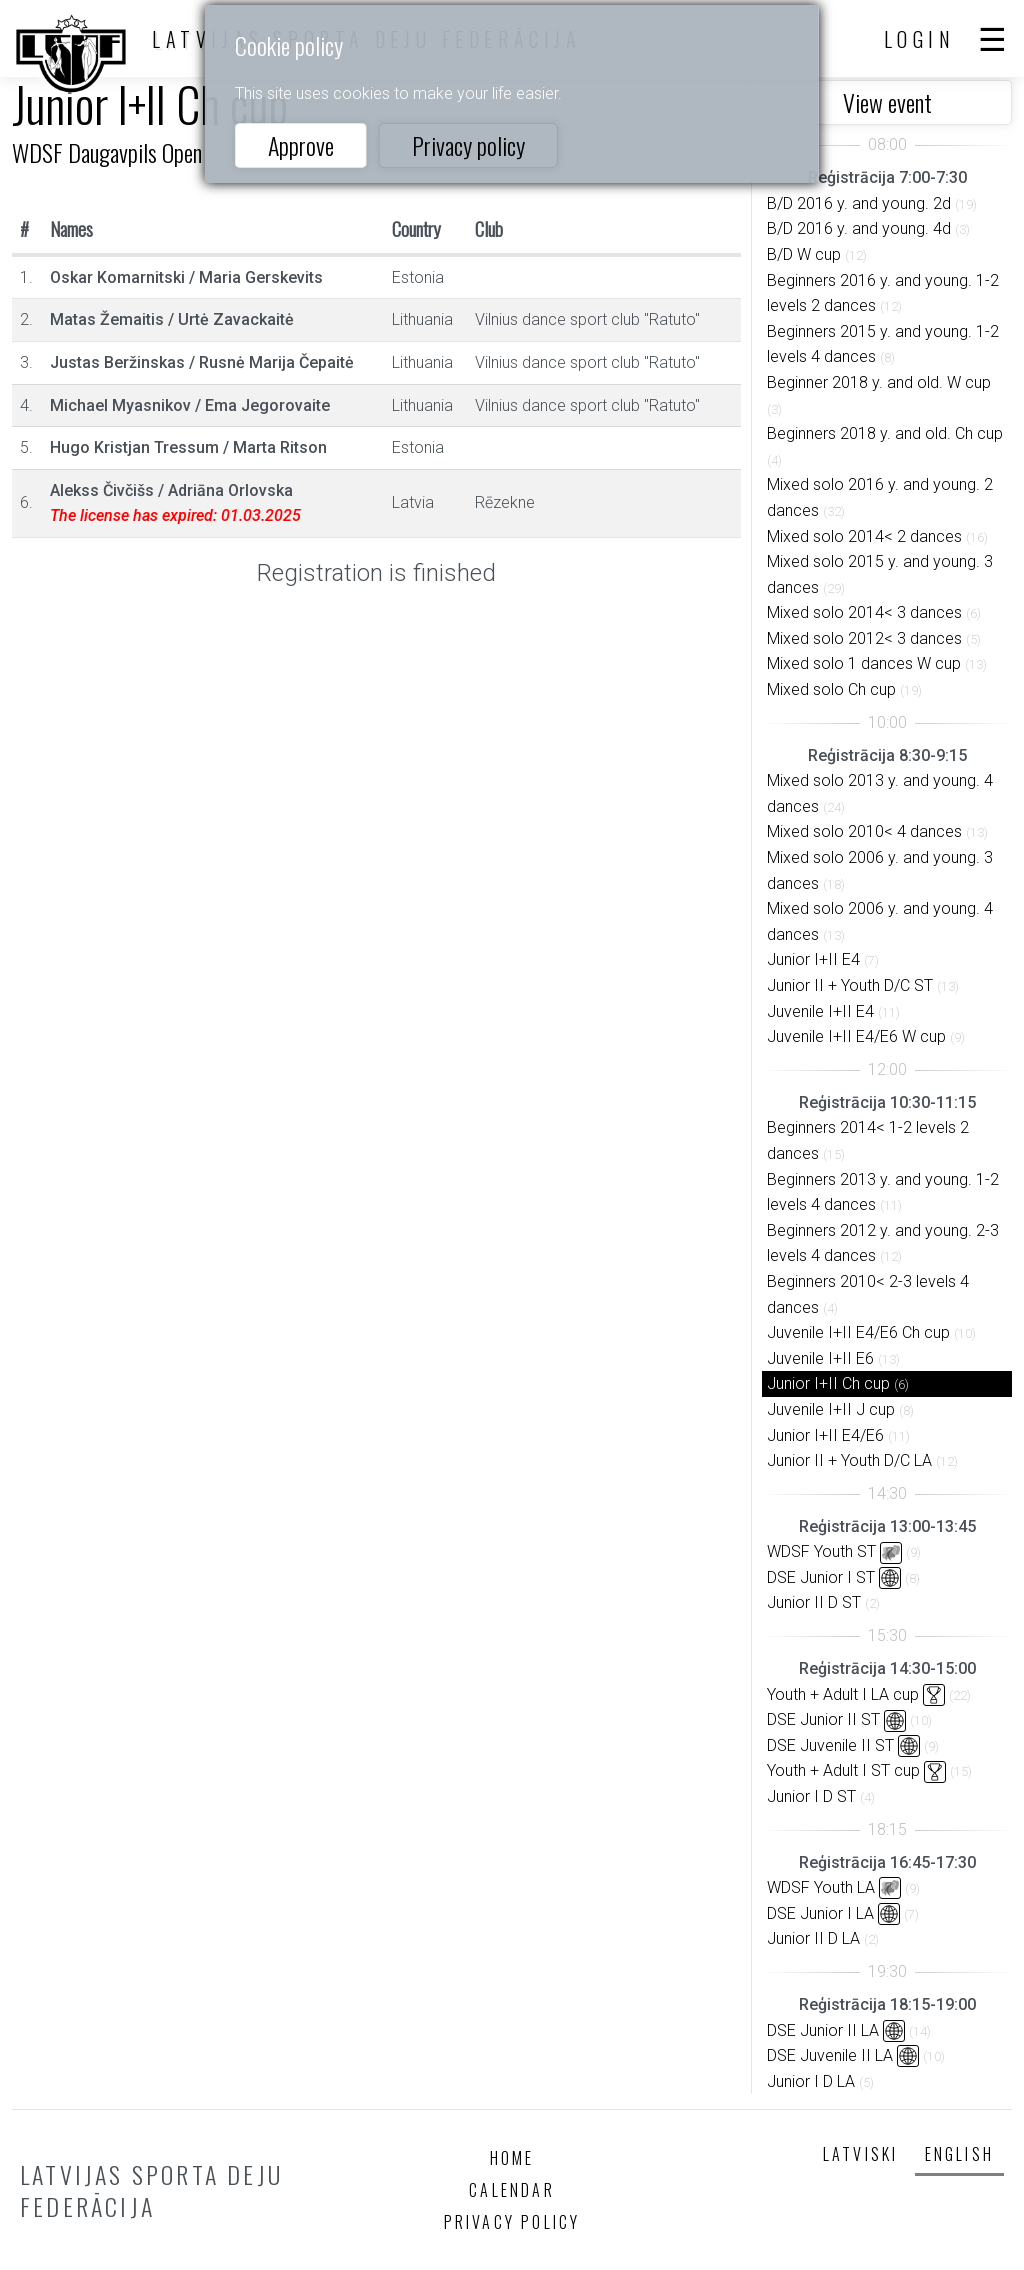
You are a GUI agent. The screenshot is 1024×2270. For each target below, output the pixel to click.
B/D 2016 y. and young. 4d (859, 228)
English (959, 2154)
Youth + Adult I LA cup (843, 1694)
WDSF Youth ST (821, 1551)
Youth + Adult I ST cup (843, 1770)
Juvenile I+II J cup (831, 1409)
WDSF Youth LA (821, 1887)
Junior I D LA (811, 2081)
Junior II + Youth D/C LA (849, 1460)
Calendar (512, 2190)
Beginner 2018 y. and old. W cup (879, 382)
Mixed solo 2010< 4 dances (864, 831)
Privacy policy (468, 145)
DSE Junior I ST (821, 1577)
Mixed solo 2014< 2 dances (864, 536)
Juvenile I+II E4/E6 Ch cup (858, 1332)
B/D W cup (804, 254)
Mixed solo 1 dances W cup (864, 663)
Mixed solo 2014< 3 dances (864, 612)
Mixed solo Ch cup (831, 689)
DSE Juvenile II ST (830, 1745)
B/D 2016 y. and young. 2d (859, 203)
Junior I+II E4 (813, 959)
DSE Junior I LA (820, 1913)
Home (512, 2158)
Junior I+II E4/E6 (825, 1435)
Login (920, 39)
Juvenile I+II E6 (820, 1358)
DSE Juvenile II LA (830, 2055)
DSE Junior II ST (823, 1719)
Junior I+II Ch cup (828, 1383)
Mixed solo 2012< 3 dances (864, 638)
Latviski (861, 2154)
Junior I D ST (811, 1796)
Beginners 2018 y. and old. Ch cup (885, 433)
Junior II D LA (813, 1938)
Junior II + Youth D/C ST (850, 985)
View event (887, 102)
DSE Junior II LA (823, 2030)
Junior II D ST (814, 1602)
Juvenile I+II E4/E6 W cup (856, 1036)
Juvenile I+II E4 (820, 1011)
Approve (301, 145)
